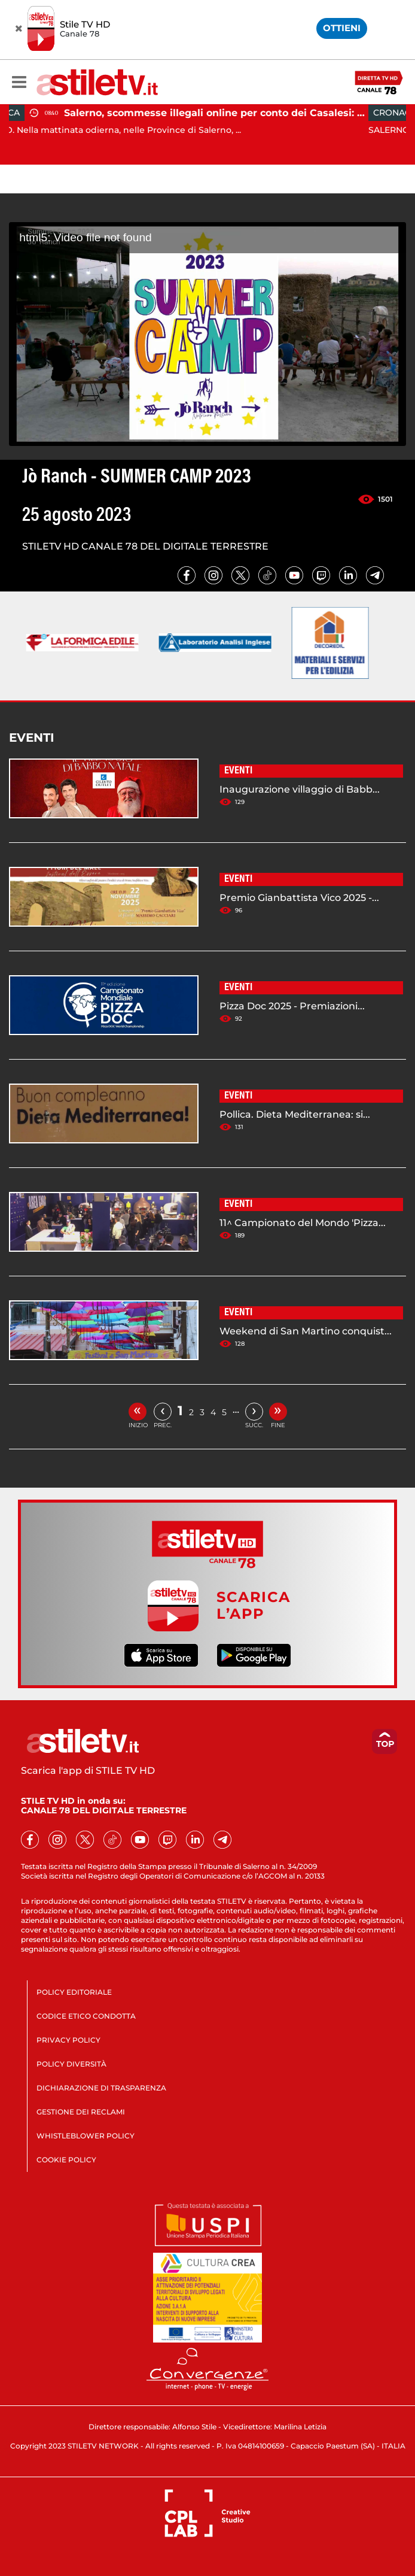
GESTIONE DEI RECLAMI (80, 2111)
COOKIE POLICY (66, 2159)
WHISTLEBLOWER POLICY (85, 2135)
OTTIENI (342, 28)
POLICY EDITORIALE (74, 1992)
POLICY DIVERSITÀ (71, 2063)
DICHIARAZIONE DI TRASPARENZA (101, 2087)
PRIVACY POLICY (68, 2039)
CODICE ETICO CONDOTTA (86, 2015)
